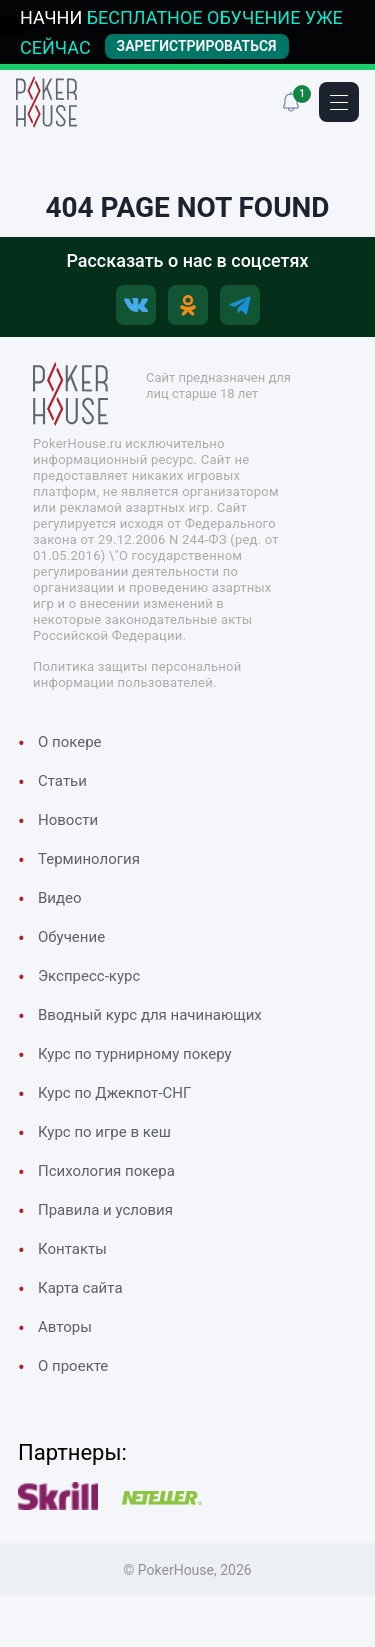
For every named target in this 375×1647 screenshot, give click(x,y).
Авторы (65, 1327)
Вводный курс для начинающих (150, 1015)
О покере (70, 742)
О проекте (73, 1366)
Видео (60, 898)
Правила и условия (105, 1210)
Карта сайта (80, 1288)
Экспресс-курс (89, 976)
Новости (68, 820)
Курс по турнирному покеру (135, 1054)
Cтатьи (62, 781)
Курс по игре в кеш (104, 1132)
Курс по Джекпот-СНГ (114, 1093)
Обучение (71, 937)
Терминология (89, 859)
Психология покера (106, 1171)
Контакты (72, 1249)
